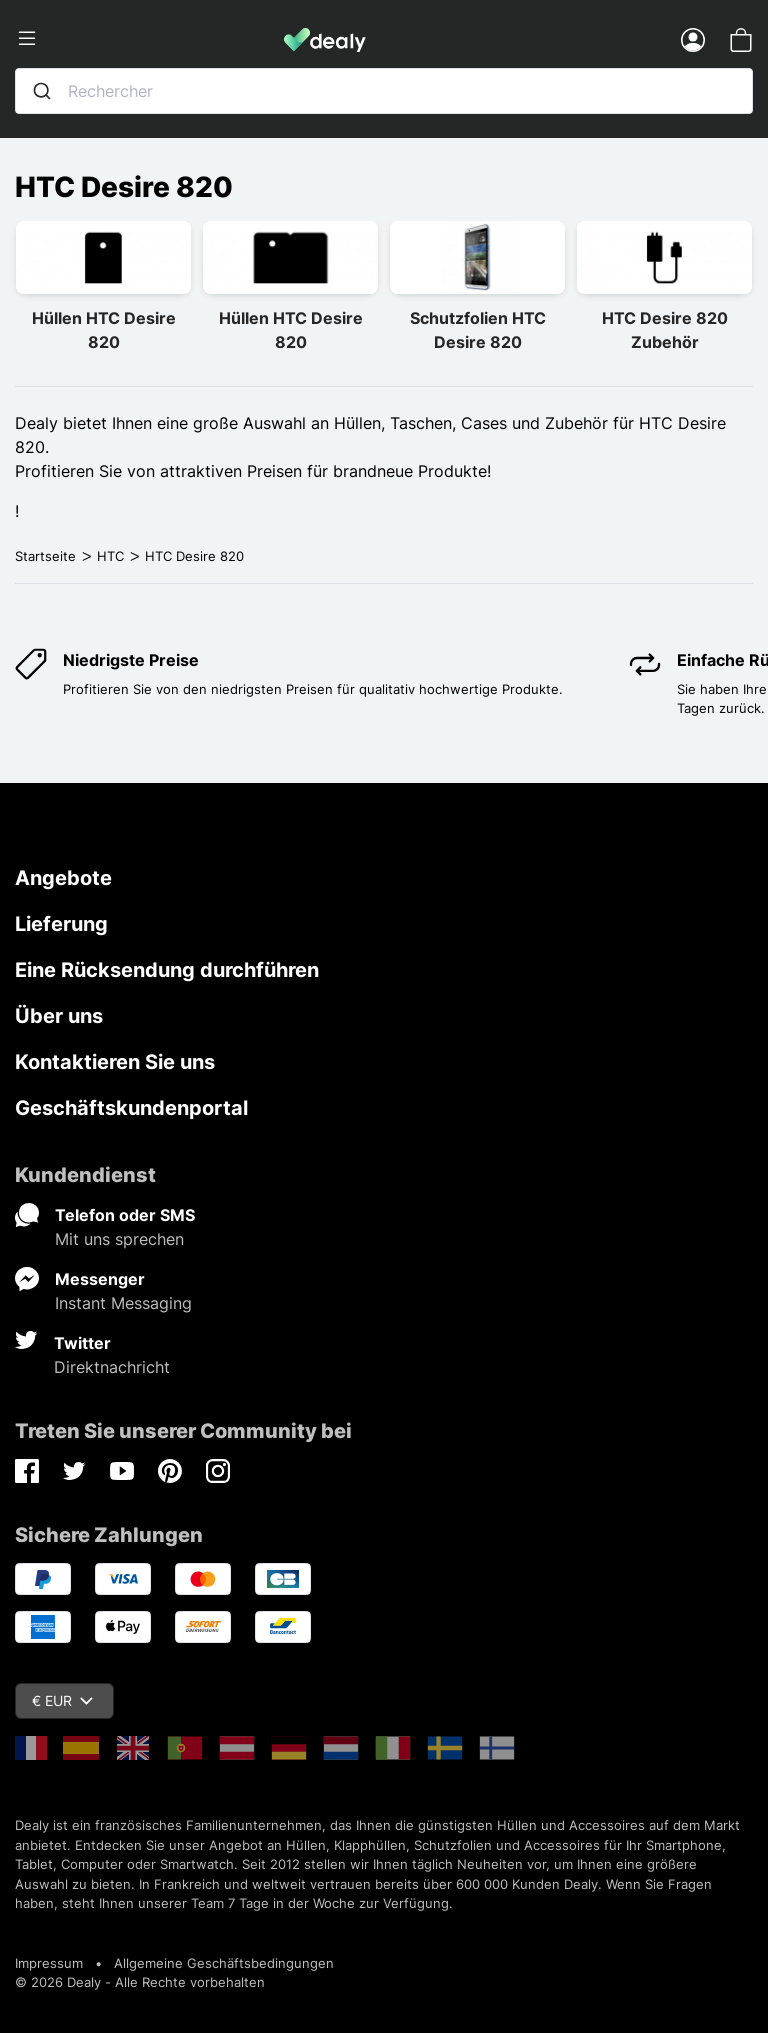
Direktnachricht (112, 1367)
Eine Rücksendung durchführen (167, 970)
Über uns (59, 1016)
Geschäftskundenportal (131, 1108)
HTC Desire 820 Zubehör (665, 330)
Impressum (49, 1963)
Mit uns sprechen (119, 1239)
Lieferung (61, 924)
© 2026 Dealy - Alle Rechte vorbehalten (140, 1982)
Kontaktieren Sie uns (115, 1062)
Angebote (63, 878)
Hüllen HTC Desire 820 (104, 330)
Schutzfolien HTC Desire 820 (478, 330)
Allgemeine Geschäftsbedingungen (224, 1963)
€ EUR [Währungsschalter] (62, 1700)
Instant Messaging (123, 1303)
